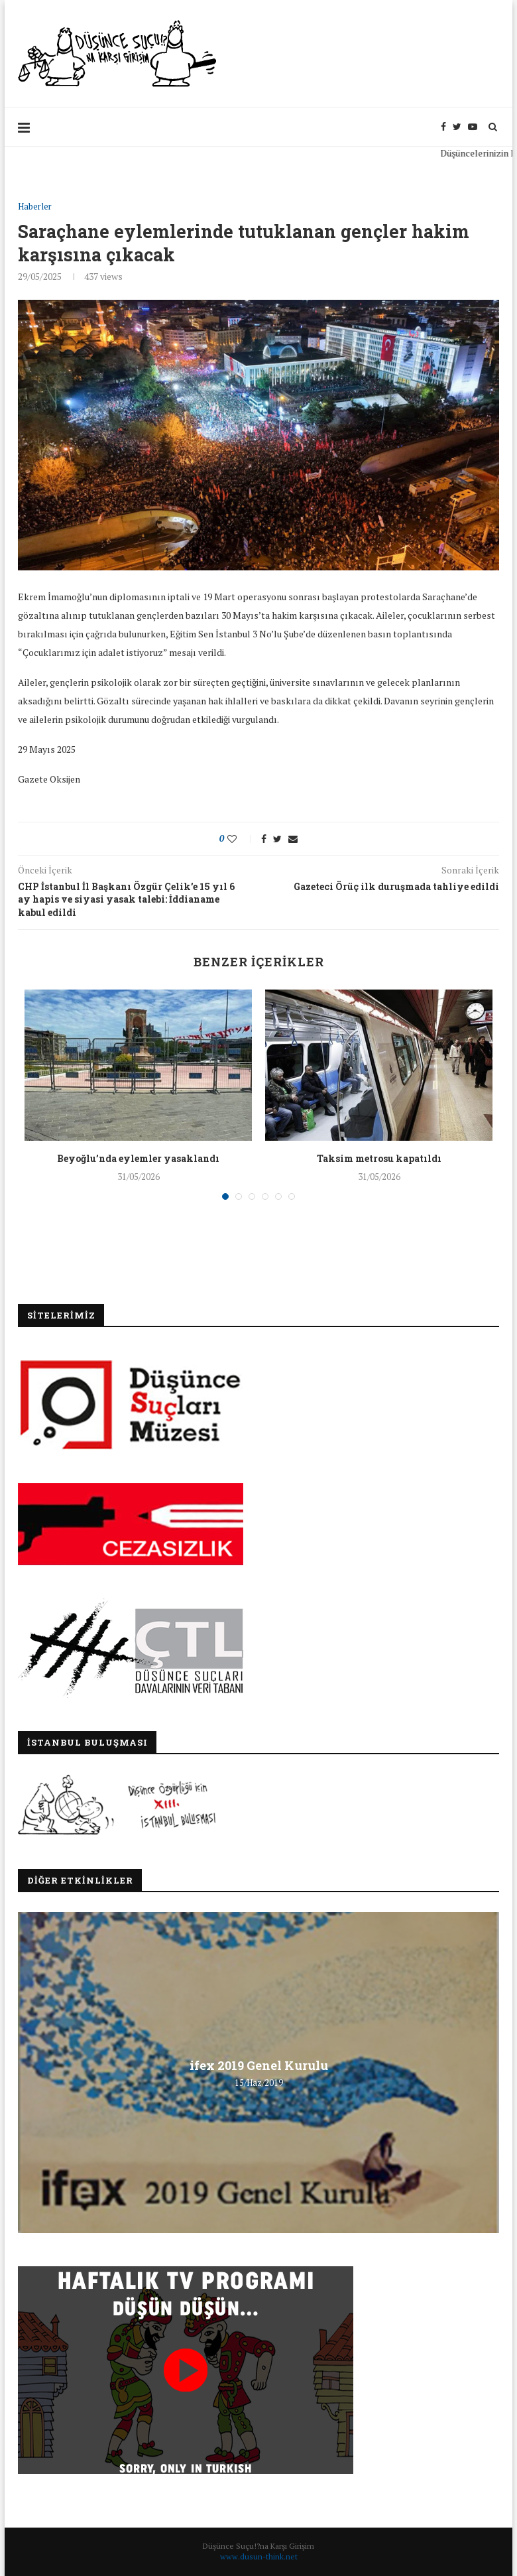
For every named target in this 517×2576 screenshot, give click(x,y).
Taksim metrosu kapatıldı (379, 1158)
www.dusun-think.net (259, 2556)
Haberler (35, 207)
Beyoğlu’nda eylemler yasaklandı (138, 1158)
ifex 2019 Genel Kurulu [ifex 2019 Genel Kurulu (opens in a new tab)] (259, 2065)
